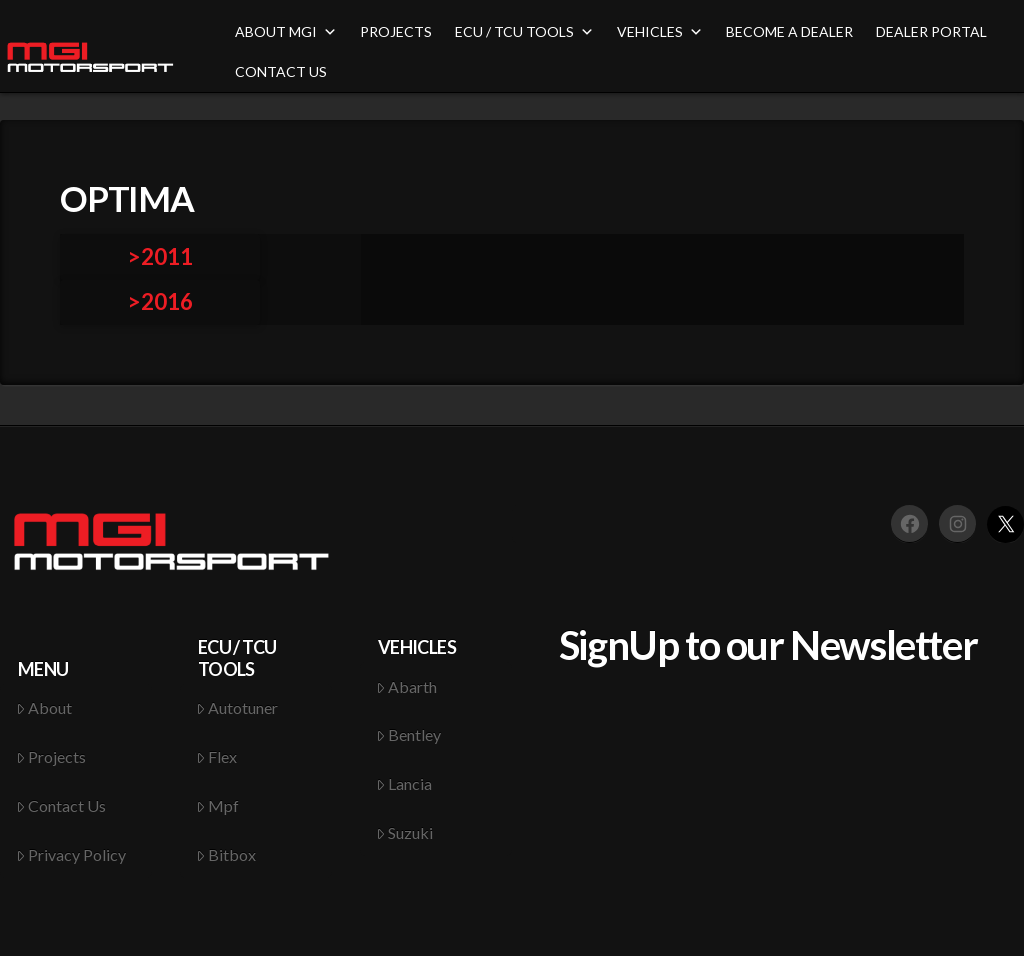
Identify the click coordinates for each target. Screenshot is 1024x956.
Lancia (404, 783)
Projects (51, 756)
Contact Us (61, 805)
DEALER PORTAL (931, 31)
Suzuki (405, 832)
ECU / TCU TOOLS (524, 31)
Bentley (409, 734)
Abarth (407, 686)
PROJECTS (396, 31)
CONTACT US (281, 71)
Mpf (218, 805)
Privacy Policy (71, 854)
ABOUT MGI (286, 31)
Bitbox (226, 854)
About (44, 707)
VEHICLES (660, 31)
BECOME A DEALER (789, 31)
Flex (217, 756)
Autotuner (237, 707)
